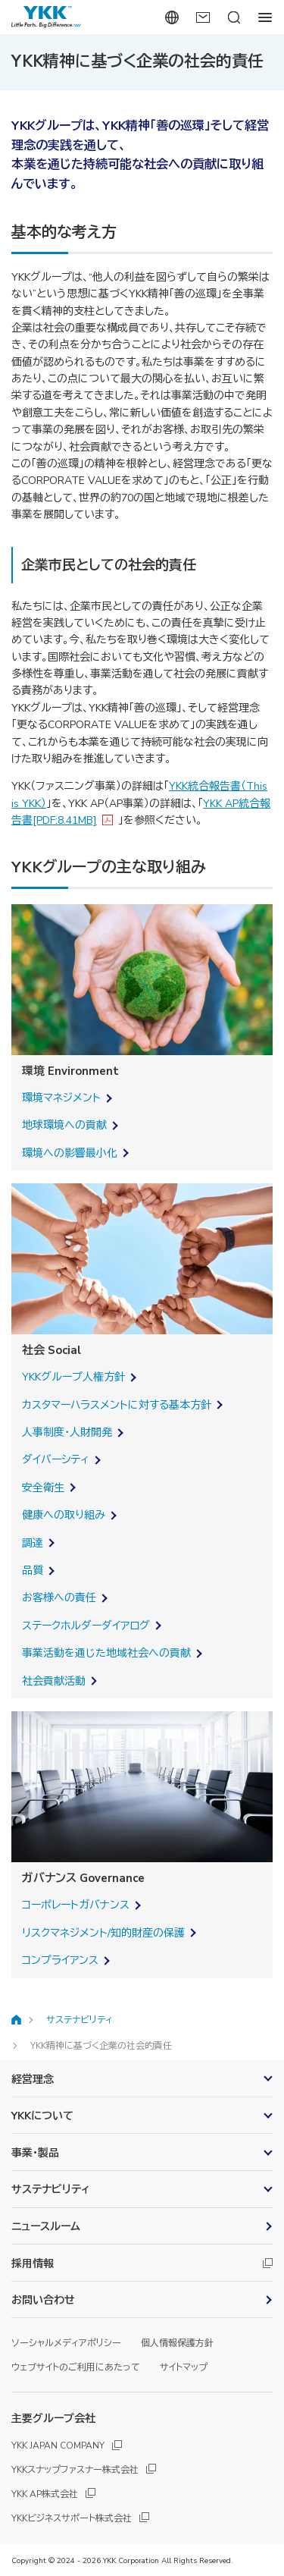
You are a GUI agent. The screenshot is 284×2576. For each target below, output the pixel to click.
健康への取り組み (63, 1515)
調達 (32, 1543)
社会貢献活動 (54, 1681)
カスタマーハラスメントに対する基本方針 (116, 1405)
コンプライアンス (60, 1960)
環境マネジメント (61, 1098)
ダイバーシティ (55, 1460)
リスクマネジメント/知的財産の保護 (103, 1933)
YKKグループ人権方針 (73, 1377)
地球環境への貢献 (64, 1125)
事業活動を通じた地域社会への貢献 (106, 1653)
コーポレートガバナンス (76, 1905)
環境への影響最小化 (69, 1153)
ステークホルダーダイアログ (86, 1626)
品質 (32, 1570)
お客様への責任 (59, 1598)
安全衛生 (43, 1488)
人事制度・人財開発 (67, 1432)
